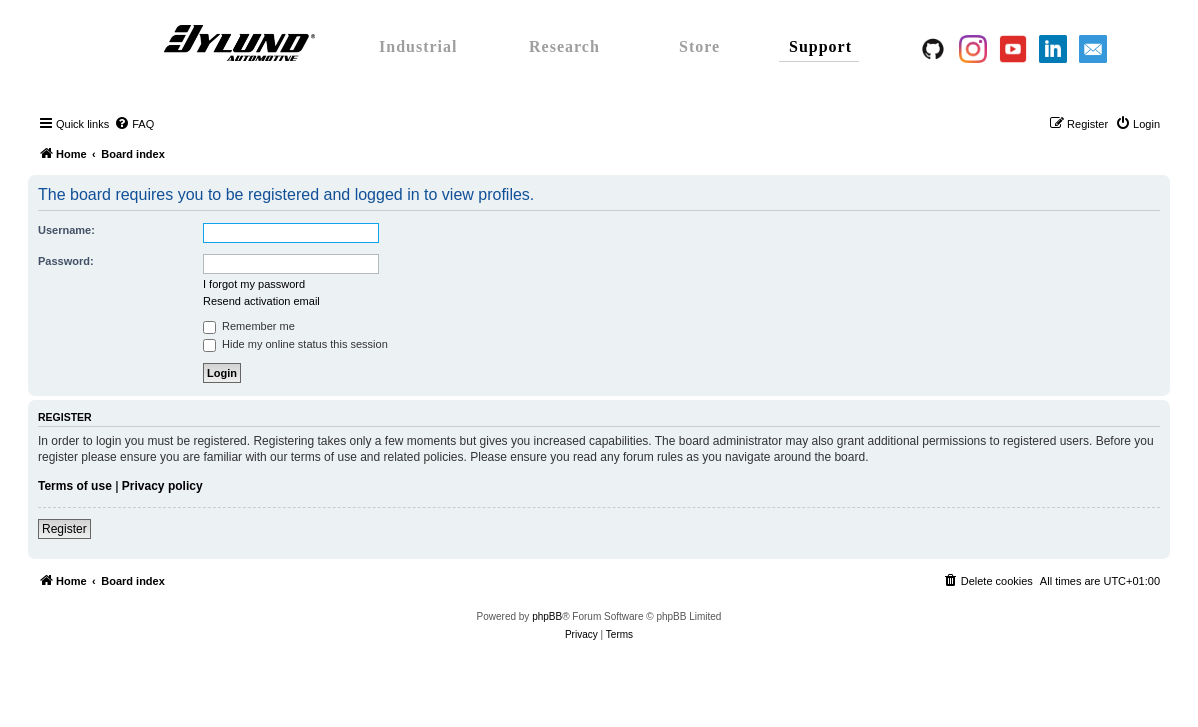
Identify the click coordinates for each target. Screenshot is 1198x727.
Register (64, 529)
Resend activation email (261, 301)
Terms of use (75, 486)
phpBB (547, 616)
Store (699, 46)
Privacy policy (162, 486)
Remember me (249, 326)
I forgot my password (254, 284)
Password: (66, 261)
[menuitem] (134, 124)
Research (564, 46)
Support (820, 46)
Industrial (418, 46)
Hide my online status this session (295, 344)
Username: (66, 230)
